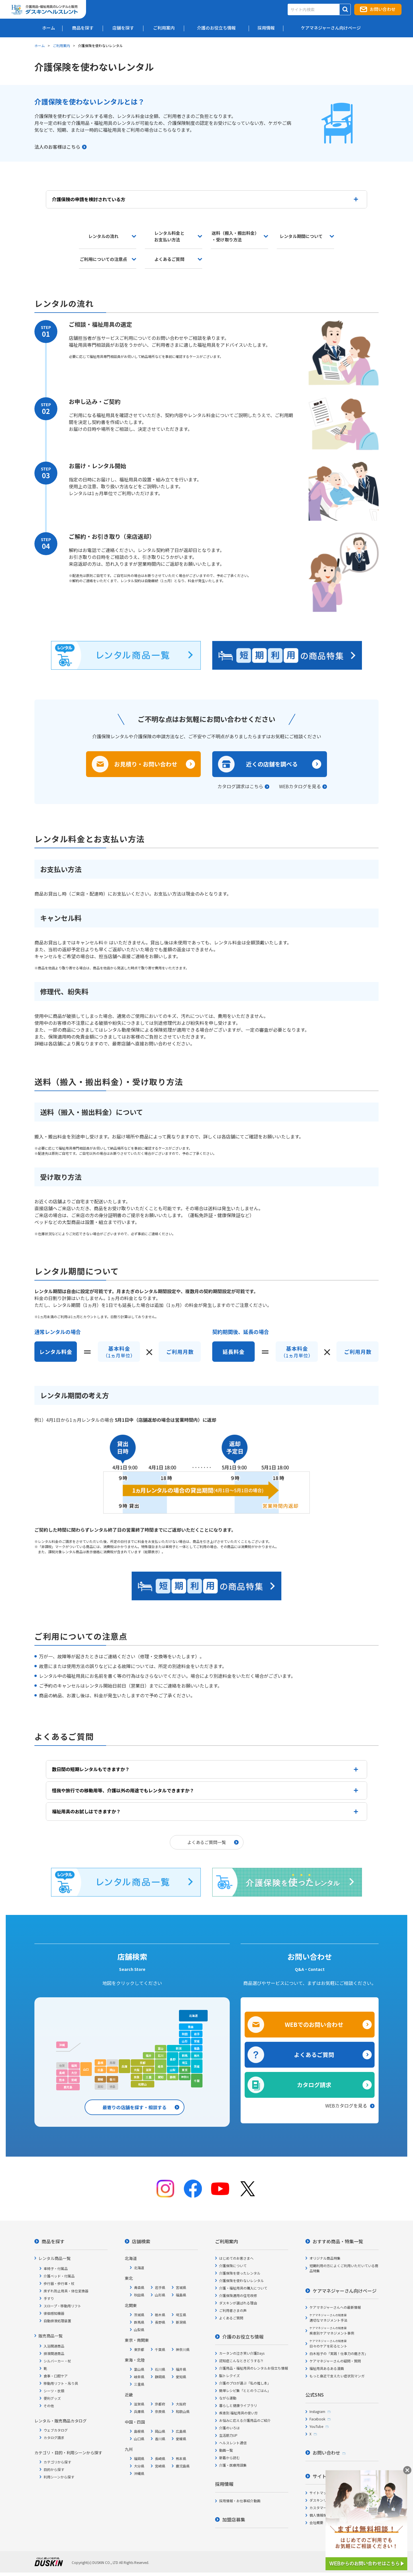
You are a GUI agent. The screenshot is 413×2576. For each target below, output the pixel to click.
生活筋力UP (228, 2433)
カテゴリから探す (57, 2460)
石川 (160, 2054)
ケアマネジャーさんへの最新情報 (335, 2305)
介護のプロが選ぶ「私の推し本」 (245, 2381)
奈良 (136, 2075)
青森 (191, 2025)
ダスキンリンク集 (323, 2498)
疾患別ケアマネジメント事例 (331, 2329)
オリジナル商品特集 (324, 2256)
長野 (173, 2057)
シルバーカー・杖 (57, 2359)
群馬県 (139, 2320)
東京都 (139, 2347)
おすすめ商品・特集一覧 (338, 2239)
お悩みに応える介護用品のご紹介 (245, 2418)
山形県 (160, 2293)
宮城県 (181, 2285)
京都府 (160, 2402)
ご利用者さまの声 (233, 2308)
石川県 (160, 2367)
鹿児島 (68, 2085)
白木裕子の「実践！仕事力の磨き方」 (338, 2351)
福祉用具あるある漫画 (326, 2366)
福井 (148, 2054)
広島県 (181, 2429)
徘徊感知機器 (54, 2311)
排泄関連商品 (54, 2351)
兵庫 (124, 2064)
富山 (160, 2046)
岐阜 (160, 2064)
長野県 (160, 2320)
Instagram (317, 2409)
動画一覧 (226, 2448)
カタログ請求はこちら (240, 786)
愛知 (160, 2075)
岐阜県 (139, 2374)
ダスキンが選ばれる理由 (238, 2301)
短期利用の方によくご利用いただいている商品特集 (343, 2266)
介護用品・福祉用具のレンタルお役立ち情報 (253, 2366)
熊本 (62, 2078)
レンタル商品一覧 (54, 2256)
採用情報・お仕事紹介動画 (239, 2498)
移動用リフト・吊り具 (61, 2381)
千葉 (197, 2079)
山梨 (173, 2068)
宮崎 (74, 2078)
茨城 (197, 2064)
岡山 (112, 2068)
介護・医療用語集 (233, 2463)
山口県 (139, 2436)
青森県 (139, 2285)
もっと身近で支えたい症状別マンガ (337, 2374)
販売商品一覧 (50, 2334)
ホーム (39, 45)
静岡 (173, 2075)
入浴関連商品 (54, 2344)
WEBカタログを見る (300, 786)
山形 (185, 2039)
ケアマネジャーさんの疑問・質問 (335, 2359)
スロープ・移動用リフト (62, 2304)
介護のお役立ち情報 (243, 2334)
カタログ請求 (314, 2083)
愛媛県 (181, 2436)
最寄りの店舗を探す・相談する (134, 2105)
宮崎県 (160, 2464)
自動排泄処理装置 (57, 2319)
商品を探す (53, 2239)
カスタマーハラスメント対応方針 (335, 2505)
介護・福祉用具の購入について (243, 2286)
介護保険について (233, 2263)
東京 (185, 2068)
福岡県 (139, 2456)
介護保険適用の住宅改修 (238, 2293)
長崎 (62, 2071)
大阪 (136, 2068)
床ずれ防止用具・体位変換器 (66, 2289)
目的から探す (54, 2467)
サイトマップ (319, 2490)
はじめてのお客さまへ (236, 2256)
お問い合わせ (383, 9)
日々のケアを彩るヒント (328, 2342)
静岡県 (160, 2374)
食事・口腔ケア (56, 2374)
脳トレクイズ (229, 2373)
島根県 (139, 2429)
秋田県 (139, 2293)
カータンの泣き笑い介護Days (241, 2351)
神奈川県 (183, 2347)
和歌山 (142, 2082)
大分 (74, 2071)
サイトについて (329, 2474)
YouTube (316, 2424)
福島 (197, 2046)
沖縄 (62, 2043)
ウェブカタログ (56, 2428)
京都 (142, 2061)
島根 (100, 2061)
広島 (100, 2068)
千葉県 (160, 2347)
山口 (86, 2067)
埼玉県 (181, 2312)
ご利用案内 (61, 45)
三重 (148, 2075)
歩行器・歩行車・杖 (59, 2281)
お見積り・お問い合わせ (145, 764)
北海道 (193, 2014)
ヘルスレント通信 (233, 2441)
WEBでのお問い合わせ (314, 2023)
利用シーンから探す (59, 2475)
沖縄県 (139, 2471)
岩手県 (160, 2285)
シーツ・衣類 (54, 2389)
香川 (112, 2077)
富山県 (139, 2367)
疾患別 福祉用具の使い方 (238, 2411)
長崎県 (160, 2456)
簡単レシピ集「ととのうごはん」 (245, 2388)
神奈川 (185, 2075)
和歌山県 (183, 2409)
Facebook (317, 2417)
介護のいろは (229, 2426)
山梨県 (139, 2327)
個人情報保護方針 (323, 2513)
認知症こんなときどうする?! (241, 2358)
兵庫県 (139, 2409)
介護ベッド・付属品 (59, 2274)
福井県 (181, 2367)
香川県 (160, 2436)
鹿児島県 (183, 2464)
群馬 (185, 2054)
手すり (49, 2296)
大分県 (139, 2464)
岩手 (197, 2032)
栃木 (197, 2054)
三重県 (139, 2382)
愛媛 (100, 2077)
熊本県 (181, 2456)
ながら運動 (227, 2396)
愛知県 (181, 2374)
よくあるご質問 (314, 2053)
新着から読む (229, 2455)
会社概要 (316, 2520)
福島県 (181, 2293)
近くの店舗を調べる (272, 764)
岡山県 (160, 2429)
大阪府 (181, 2402)
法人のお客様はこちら (57, 146)
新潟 (179, 2046)
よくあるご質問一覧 (206, 1840)
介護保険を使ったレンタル (239, 2271)
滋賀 (148, 2068)
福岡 (74, 2064)
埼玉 (185, 2061)
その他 (49, 2403)
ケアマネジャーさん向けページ (345, 2289)
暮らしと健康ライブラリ (238, 2403)
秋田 (185, 2032)
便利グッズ (52, 2396)
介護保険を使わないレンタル (241, 2278)
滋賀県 (139, 2402)
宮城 (197, 2039)
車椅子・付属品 (56, 2266)
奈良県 (160, 2409)
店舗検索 (141, 2239)
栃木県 (160, 2312)
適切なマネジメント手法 (328, 2316)
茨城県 (139, 2312)
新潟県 (181, 2320)
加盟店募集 (233, 2517)
